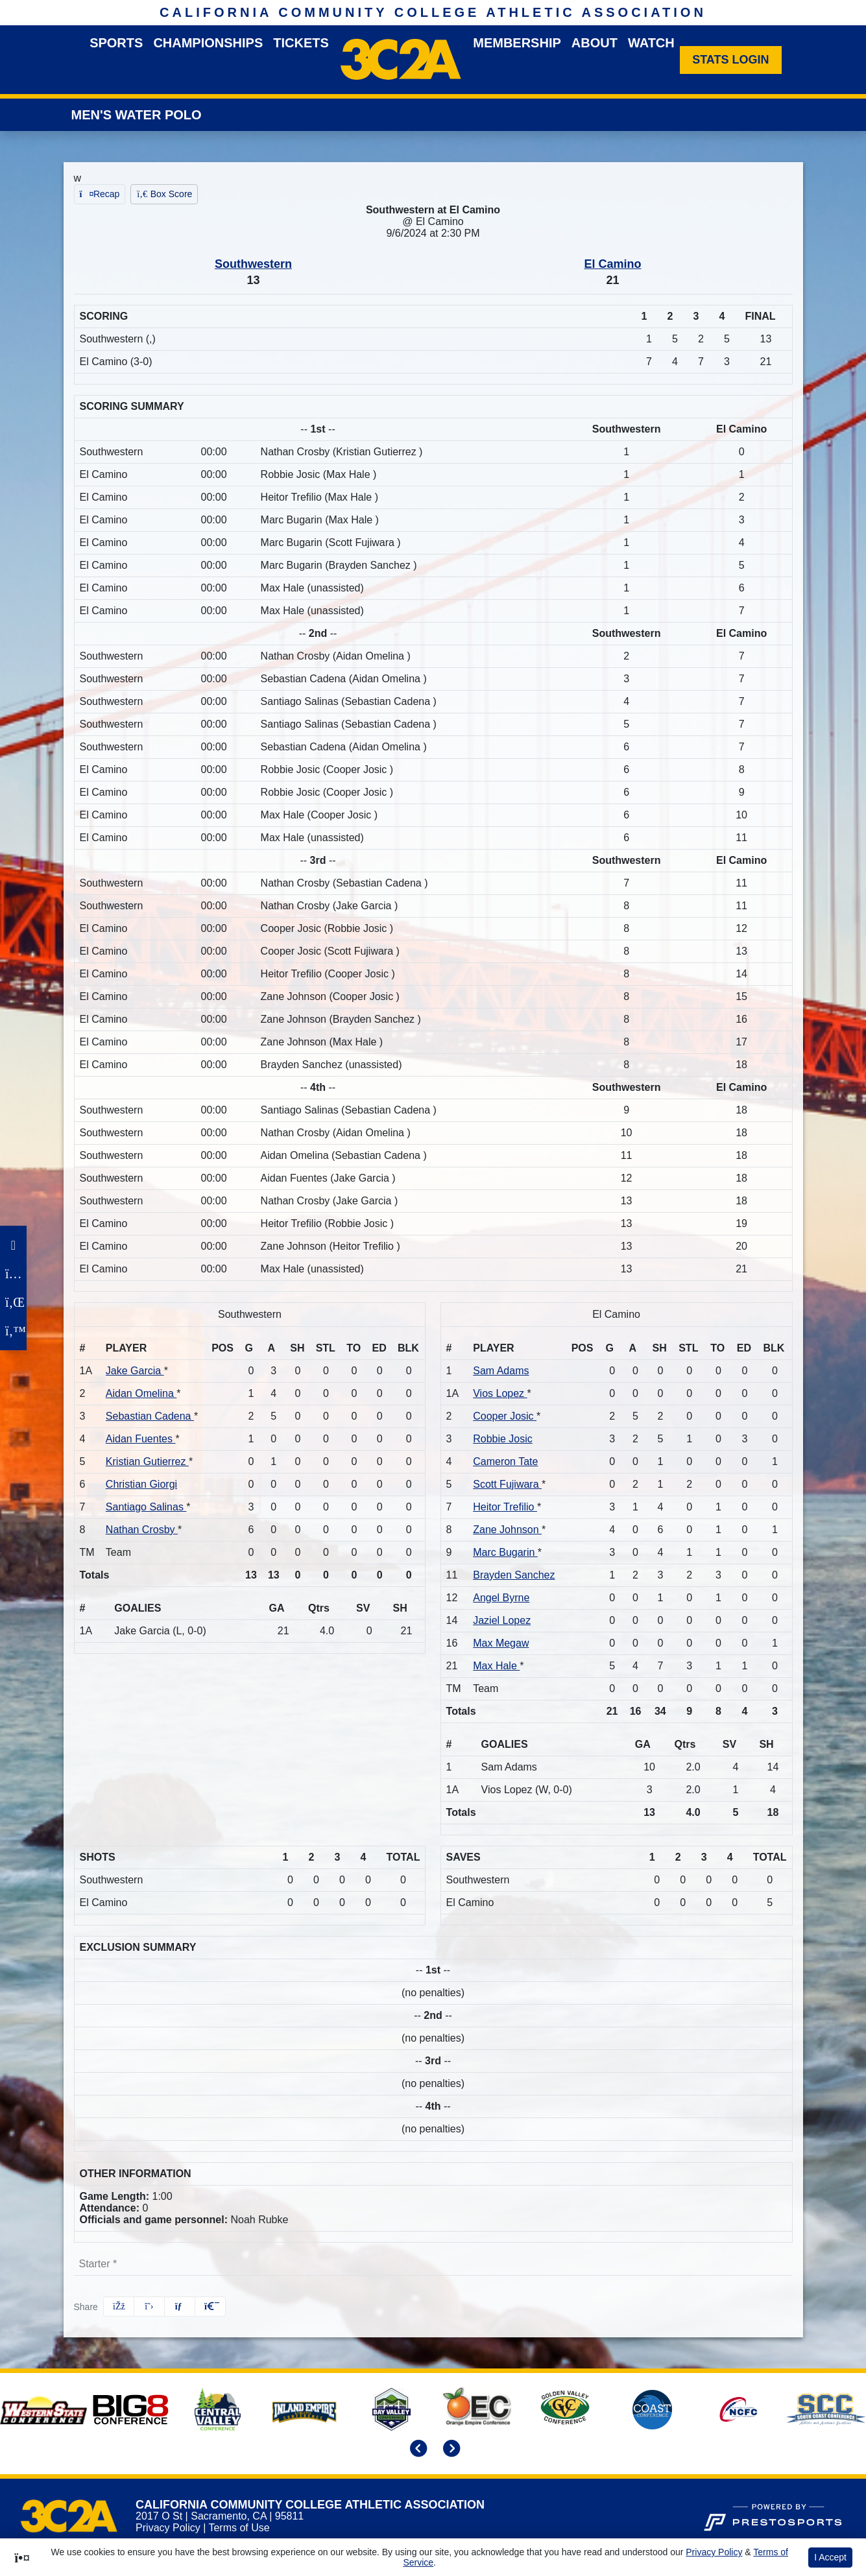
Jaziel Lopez (502, 1620)
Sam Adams (501, 1370)
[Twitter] (13, 1331)
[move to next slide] (449, 2449)
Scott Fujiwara (507, 1484)
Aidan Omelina (141, 1393)
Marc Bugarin (505, 1552)
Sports (116, 43)
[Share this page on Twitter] (149, 2306)
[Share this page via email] (179, 2306)
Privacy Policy (168, 2527)
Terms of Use (238, 2527)
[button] (210, 2306)
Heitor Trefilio (505, 1506)
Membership (517, 43)
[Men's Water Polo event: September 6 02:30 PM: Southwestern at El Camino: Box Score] (164, 194)
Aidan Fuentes (141, 1438)
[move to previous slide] (416, 2449)
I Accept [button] (830, 2557)
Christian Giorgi (141, 1484)
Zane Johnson (507, 1529)
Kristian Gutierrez (147, 1461)
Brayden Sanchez (514, 1574)
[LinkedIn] (13, 1302)
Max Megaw (501, 1643)
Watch (651, 43)
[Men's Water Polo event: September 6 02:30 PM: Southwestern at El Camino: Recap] (100, 194)
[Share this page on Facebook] (118, 2306)
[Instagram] (13, 1273)
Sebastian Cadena (150, 1416)
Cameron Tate (505, 1461)
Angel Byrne (501, 1597)
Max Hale (496, 1665)
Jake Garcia (135, 1370)
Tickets (301, 43)
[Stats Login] (731, 60)
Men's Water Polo (136, 115)
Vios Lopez (500, 1393)
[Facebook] (13, 1245)
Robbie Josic (503, 1438)
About (594, 43)
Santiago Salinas (146, 1506)
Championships (208, 43)
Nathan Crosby (142, 1529)
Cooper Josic (504, 1416)
